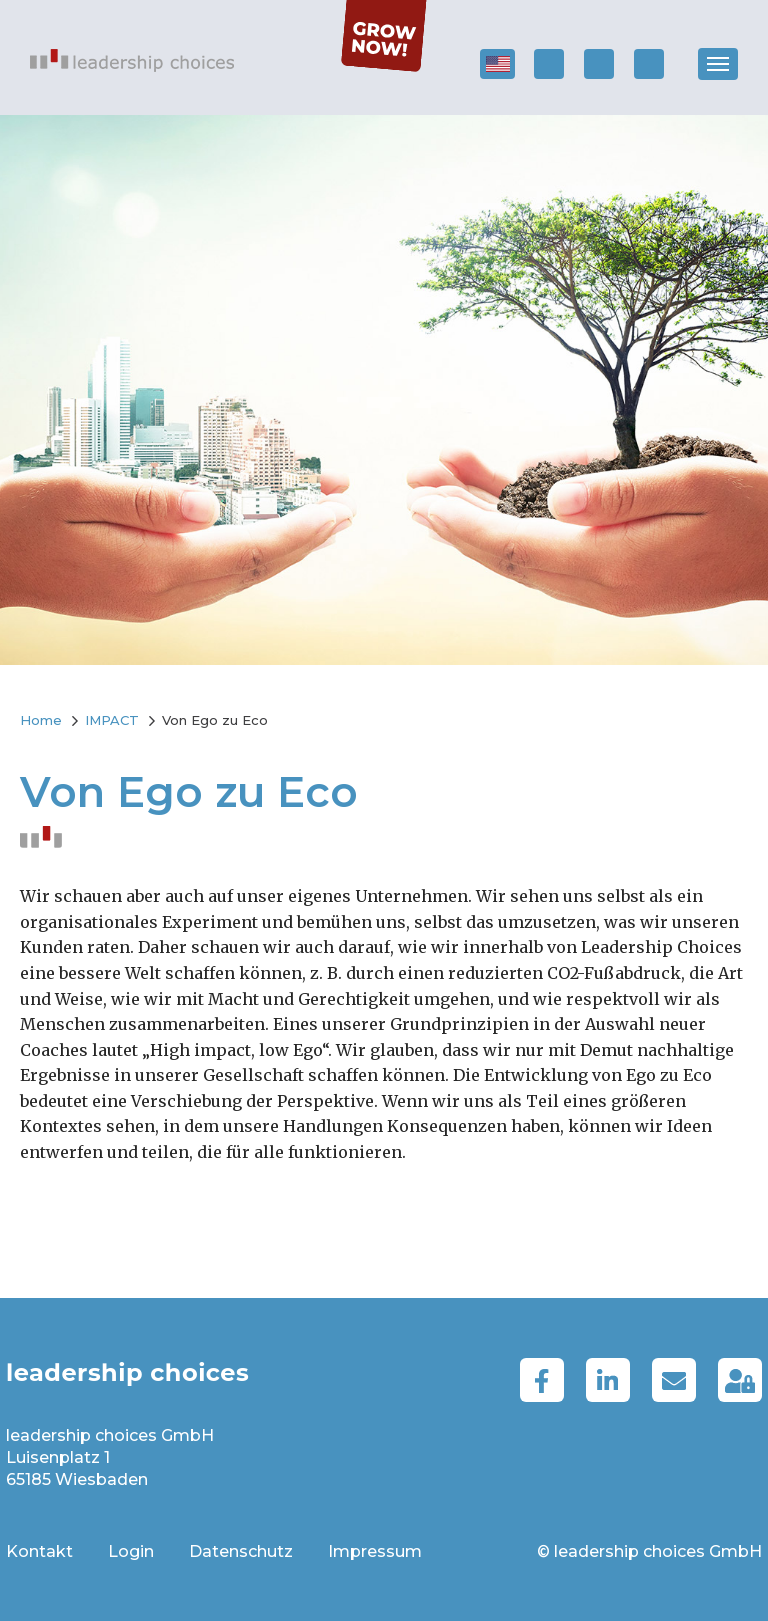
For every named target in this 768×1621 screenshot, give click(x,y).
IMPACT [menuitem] (112, 720)
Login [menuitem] (131, 1551)
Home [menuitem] (41, 720)
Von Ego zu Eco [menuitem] (215, 720)
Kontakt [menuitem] (39, 1551)
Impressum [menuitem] (375, 1551)
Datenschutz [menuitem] (241, 1551)
